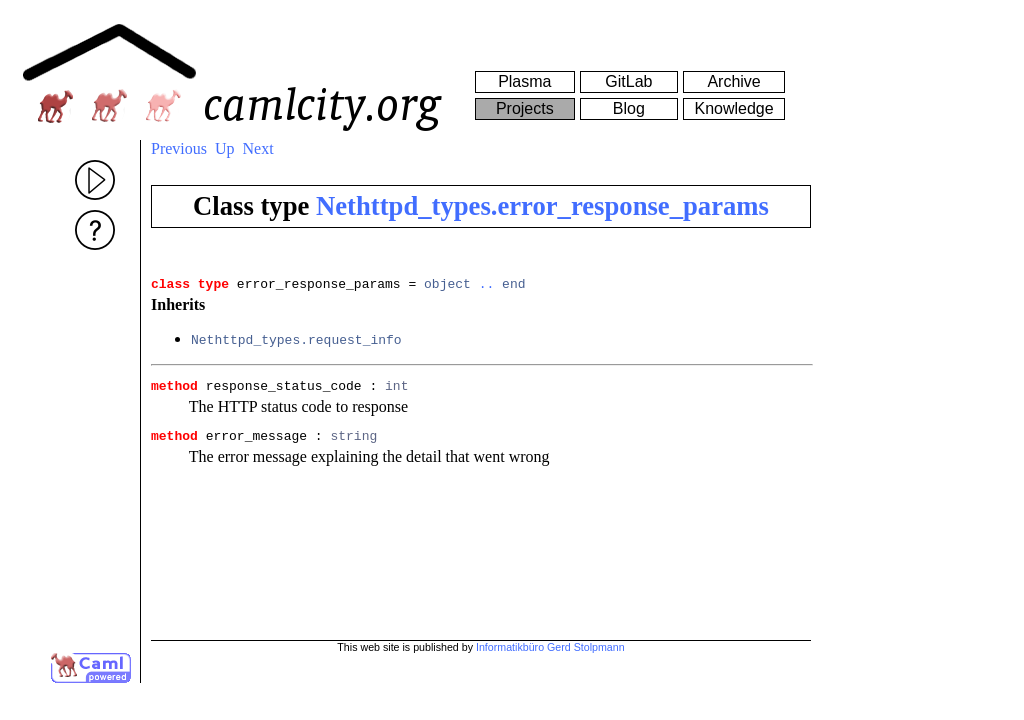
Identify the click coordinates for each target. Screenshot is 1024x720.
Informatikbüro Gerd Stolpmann (550, 647)
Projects (525, 108)
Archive (733, 81)
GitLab (628, 81)
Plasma (524, 81)
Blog (629, 108)
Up (225, 148)
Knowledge (733, 108)
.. (487, 286)
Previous (179, 148)
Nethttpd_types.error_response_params (542, 206)
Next (258, 148)
